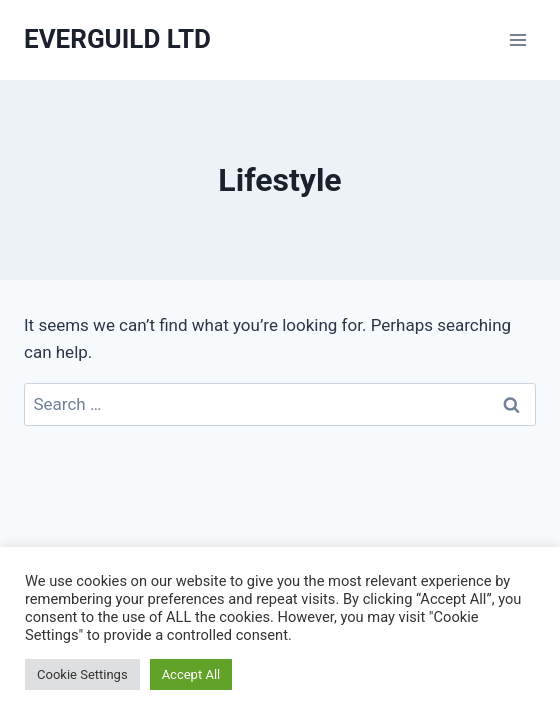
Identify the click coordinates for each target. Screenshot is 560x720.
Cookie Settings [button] (82, 674)
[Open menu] (517, 39)
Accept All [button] (191, 674)
